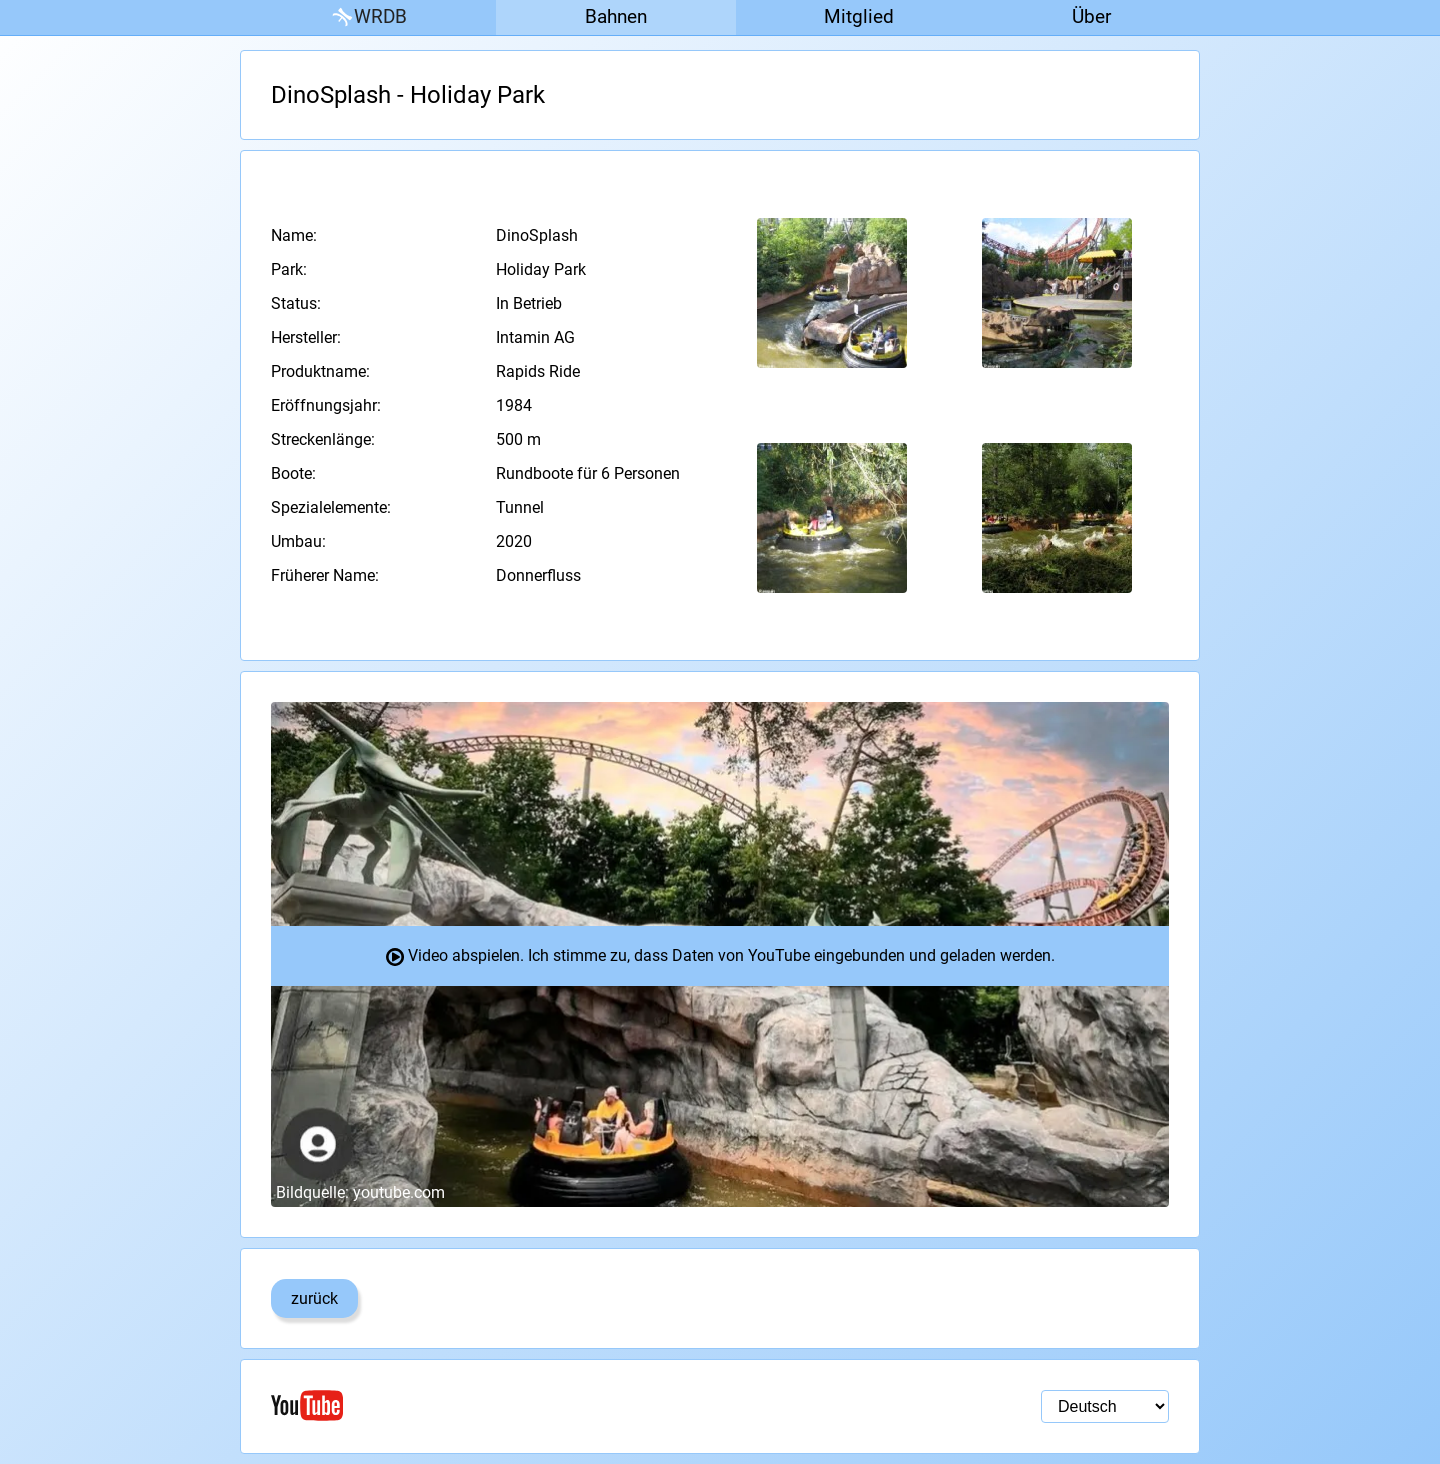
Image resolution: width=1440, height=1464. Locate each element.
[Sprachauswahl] (1105, 1406)
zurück (314, 1298)
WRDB (368, 17)
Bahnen (616, 16)
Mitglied (859, 16)
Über (1091, 16)
